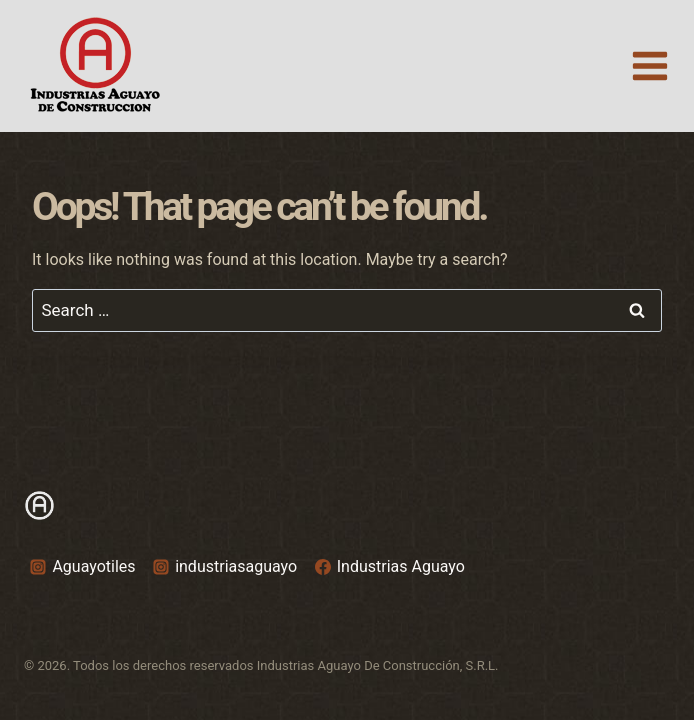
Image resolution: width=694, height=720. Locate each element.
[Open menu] (649, 65)
